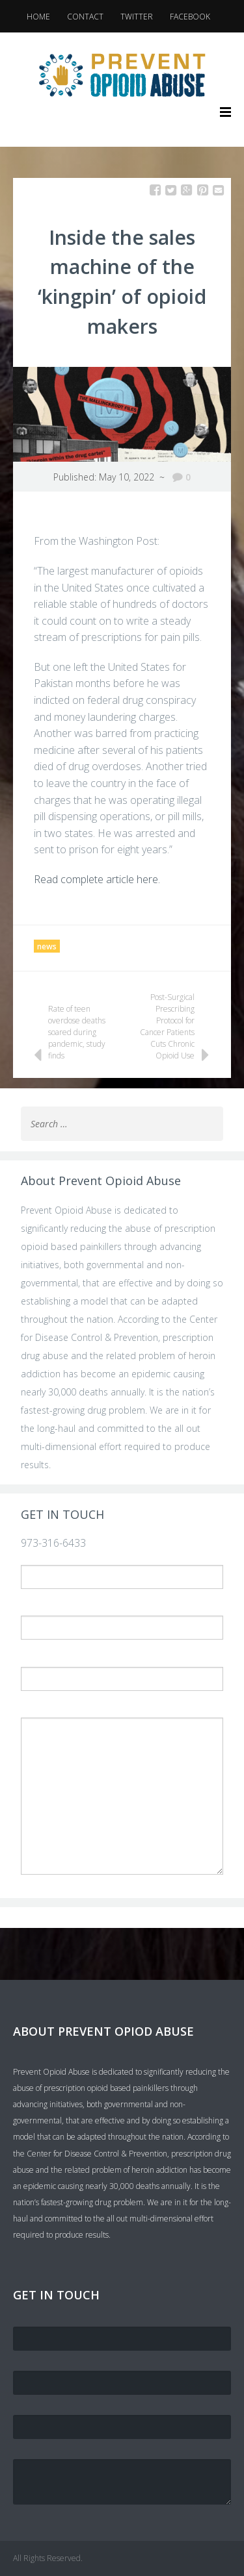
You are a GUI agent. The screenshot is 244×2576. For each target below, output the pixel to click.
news (47, 946)
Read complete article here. (97, 879)
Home (38, 16)
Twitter (136, 16)
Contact (85, 16)
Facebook (190, 16)
